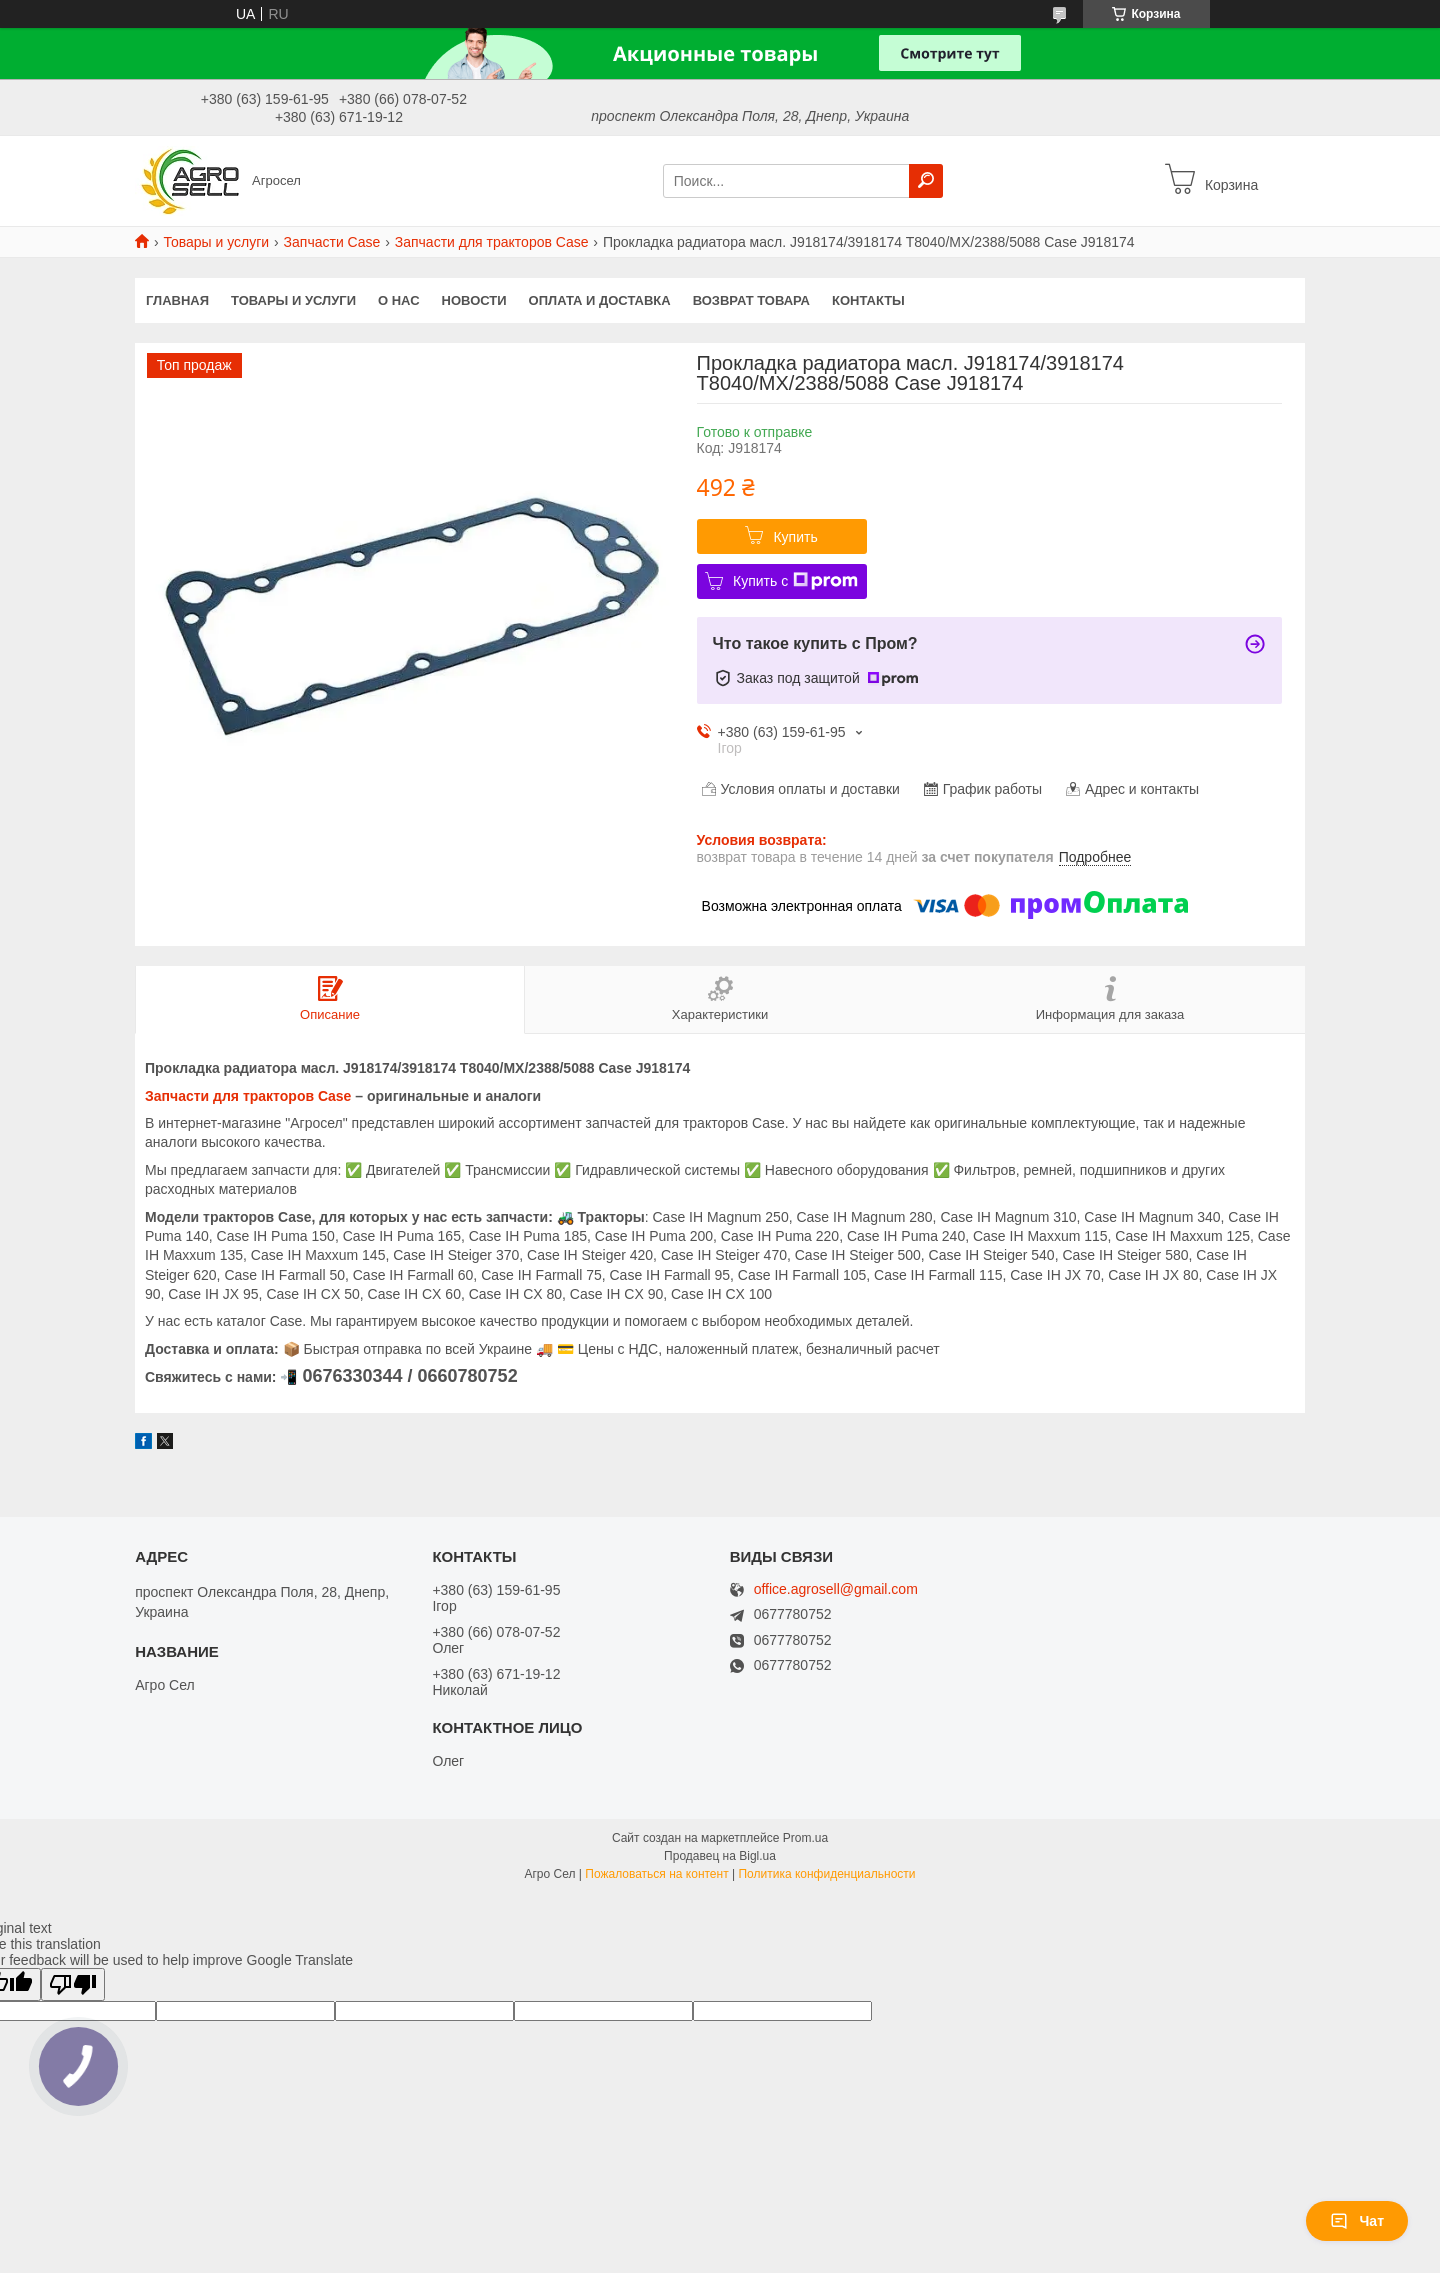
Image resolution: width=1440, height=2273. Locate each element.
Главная (177, 300)
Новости (474, 300)
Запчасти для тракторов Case (492, 242)
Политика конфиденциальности (826, 1874)
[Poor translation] (73, 1984)
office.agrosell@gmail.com (836, 1589)
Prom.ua (805, 1838)
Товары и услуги (216, 242)
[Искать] (926, 181)
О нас (399, 300)
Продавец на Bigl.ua (720, 1856)
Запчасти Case (332, 242)
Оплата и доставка (600, 300)
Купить (795, 537)
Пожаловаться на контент (656, 1874)
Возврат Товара (751, 300)
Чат (1357, 2221)
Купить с (795, 581)
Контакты (868, 300)
